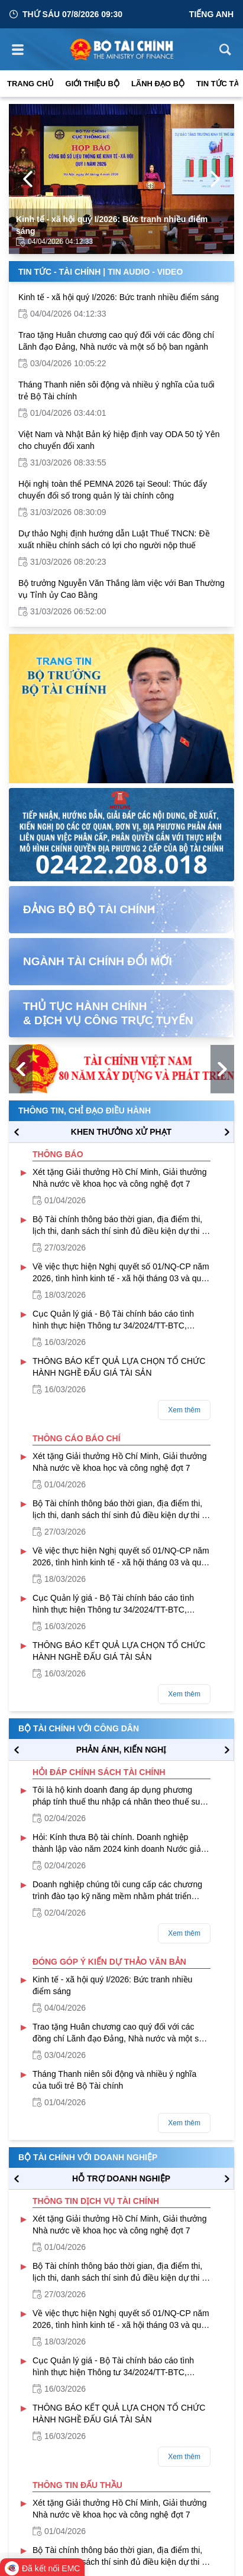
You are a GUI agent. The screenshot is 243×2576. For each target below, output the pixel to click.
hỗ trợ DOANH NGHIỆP (121, 2178)
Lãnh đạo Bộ (157, 83)
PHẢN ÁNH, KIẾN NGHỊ (121, 1749)
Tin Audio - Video (145, 271)
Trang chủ (30, 83)
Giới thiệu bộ (92, 83)
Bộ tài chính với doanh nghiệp (87, 2157)
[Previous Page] (28, 179)
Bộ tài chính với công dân (78, 1728)
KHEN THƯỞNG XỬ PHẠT (121, 1131)
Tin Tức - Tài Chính (59, 271)
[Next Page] (215, 179)
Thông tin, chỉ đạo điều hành (84, 1110)
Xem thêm (184, 1410)
